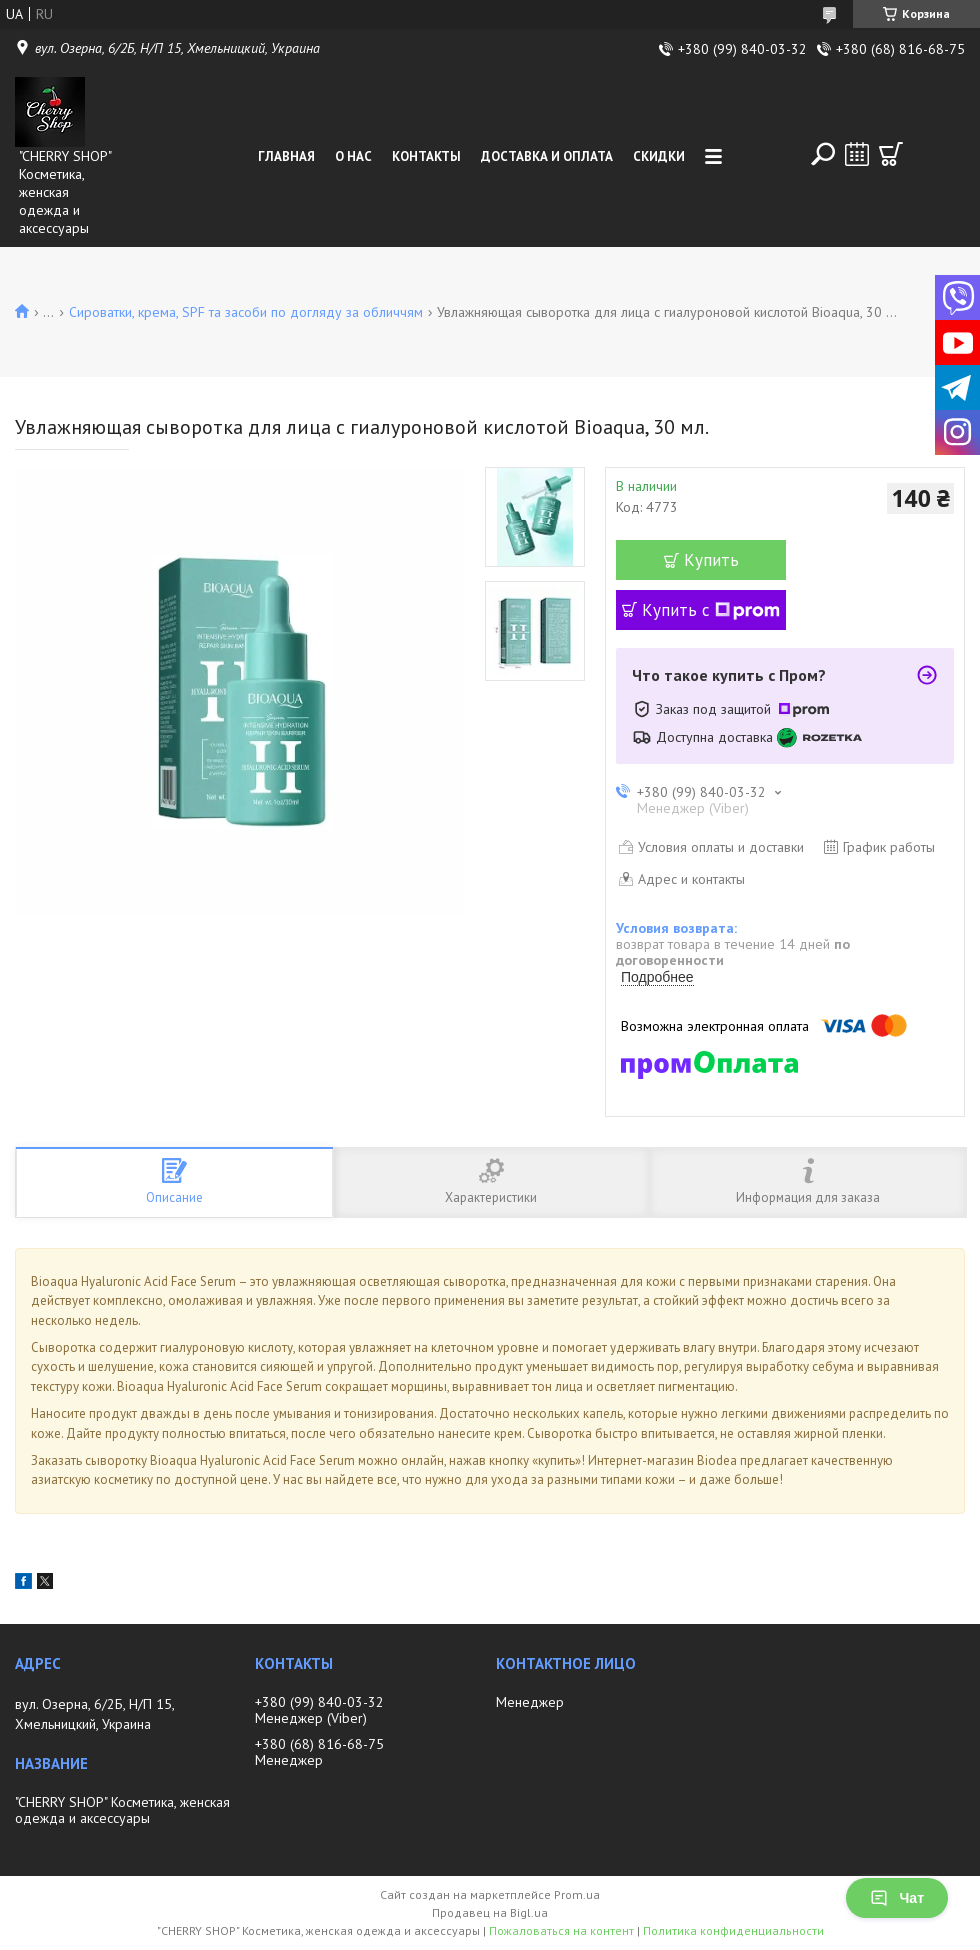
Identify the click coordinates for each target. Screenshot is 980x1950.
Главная (286, 156)
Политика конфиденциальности (733, 1930)
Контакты (426, 156)
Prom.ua (577, 1894)
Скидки (659, 156)
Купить (711, 560)
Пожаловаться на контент (561, 1930)
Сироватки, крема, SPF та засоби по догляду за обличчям (246, 312)
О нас (353, 156)
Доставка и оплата (547, 156)
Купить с (711, 610)
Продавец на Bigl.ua (490, 1912)
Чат (897, 1898)
